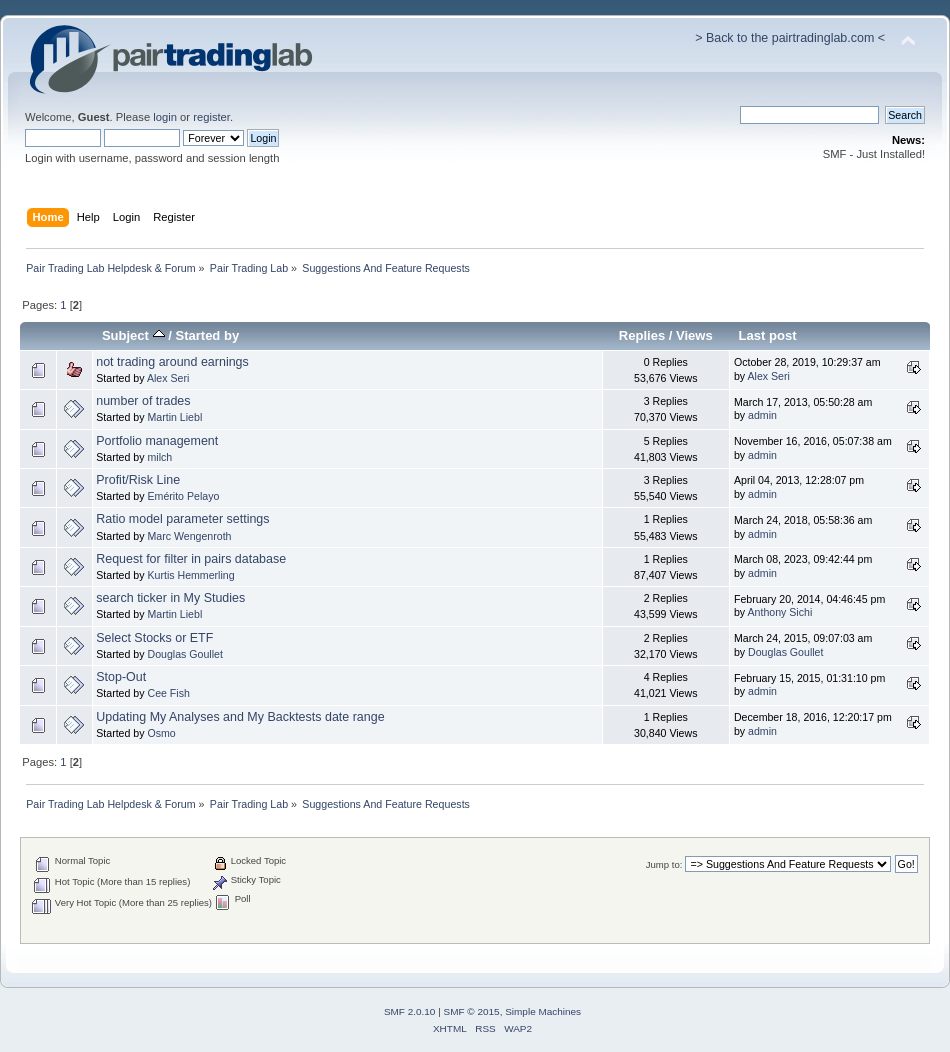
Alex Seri (168, 378)
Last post (768, 335)
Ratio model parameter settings (182, 519)
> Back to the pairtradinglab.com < (790, 38)
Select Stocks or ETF (154, 638)
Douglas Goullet (184, 654)
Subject (133, 335)
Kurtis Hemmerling (190, 575)
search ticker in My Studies (170, 598)
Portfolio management (157, 441)
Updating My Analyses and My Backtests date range (240, 717)
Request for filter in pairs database (191, 559)
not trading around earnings (172, 362)
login (165, 117)
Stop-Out (121, 677)
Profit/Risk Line (138, 480)
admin (762, 415)
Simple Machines (543, 1011)
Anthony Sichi (779, 612)
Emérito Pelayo (183, 496)
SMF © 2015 (472, 1011)
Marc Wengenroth (189, 536)
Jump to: (664, 864)
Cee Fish (168, 693)
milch (159, 457)
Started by (207, 335)
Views (694, 335)
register (211, 117)
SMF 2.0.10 (410, 1011)
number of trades (143, 401)
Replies (642, 335)
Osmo (161, 733)
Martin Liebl (174, 417)
